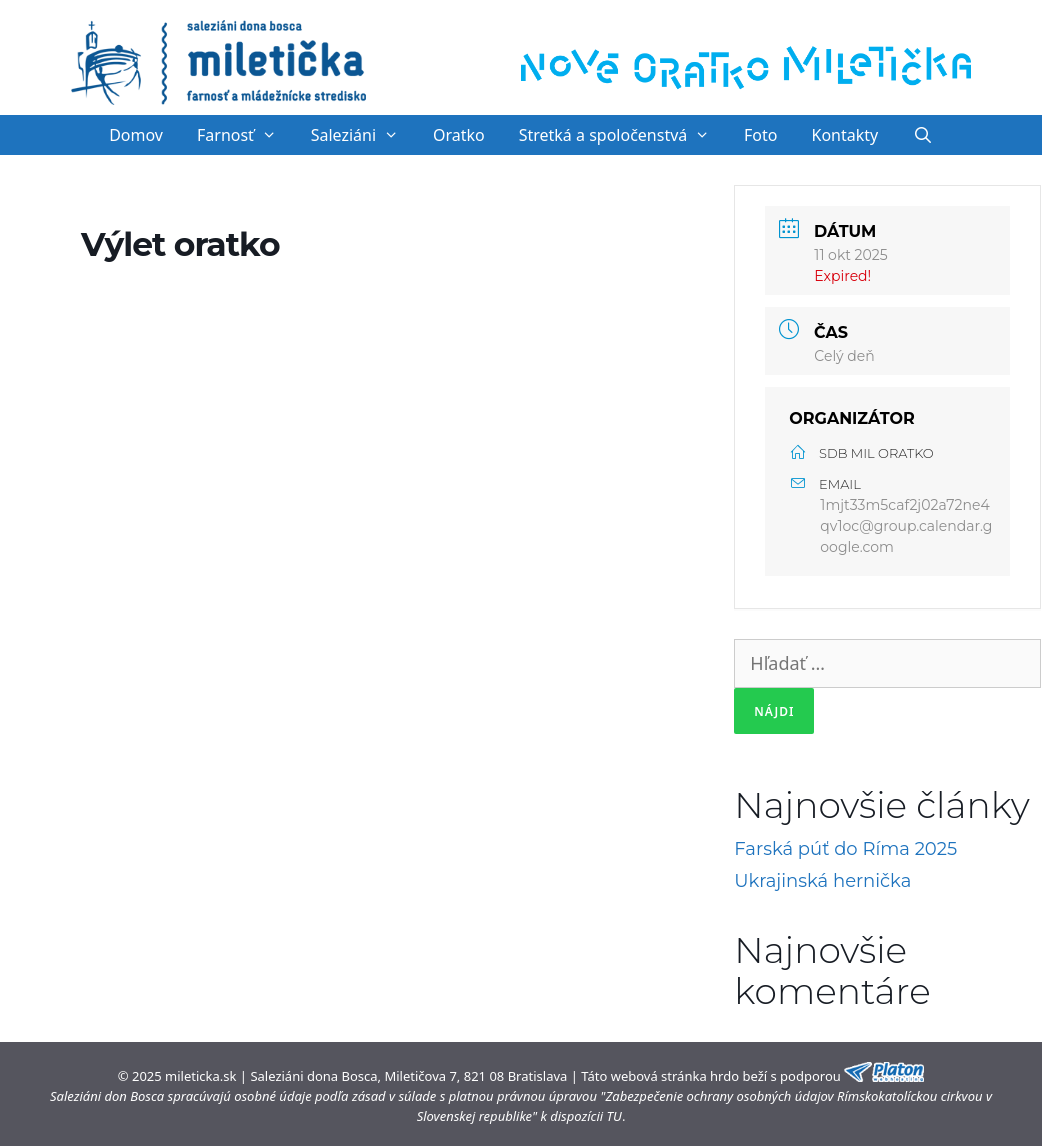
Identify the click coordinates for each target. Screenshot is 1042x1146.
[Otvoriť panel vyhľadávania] (922, 135)
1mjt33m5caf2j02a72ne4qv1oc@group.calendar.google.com (906, 526)
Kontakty (845, 135)
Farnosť (245, 135)
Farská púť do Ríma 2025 (845, 849)
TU (614, 1116)
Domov (136, 135)
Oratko (459, 135)
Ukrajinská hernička (822, 881)
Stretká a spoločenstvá (623, 135)
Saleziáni (363, 135)
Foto (760, 135)
